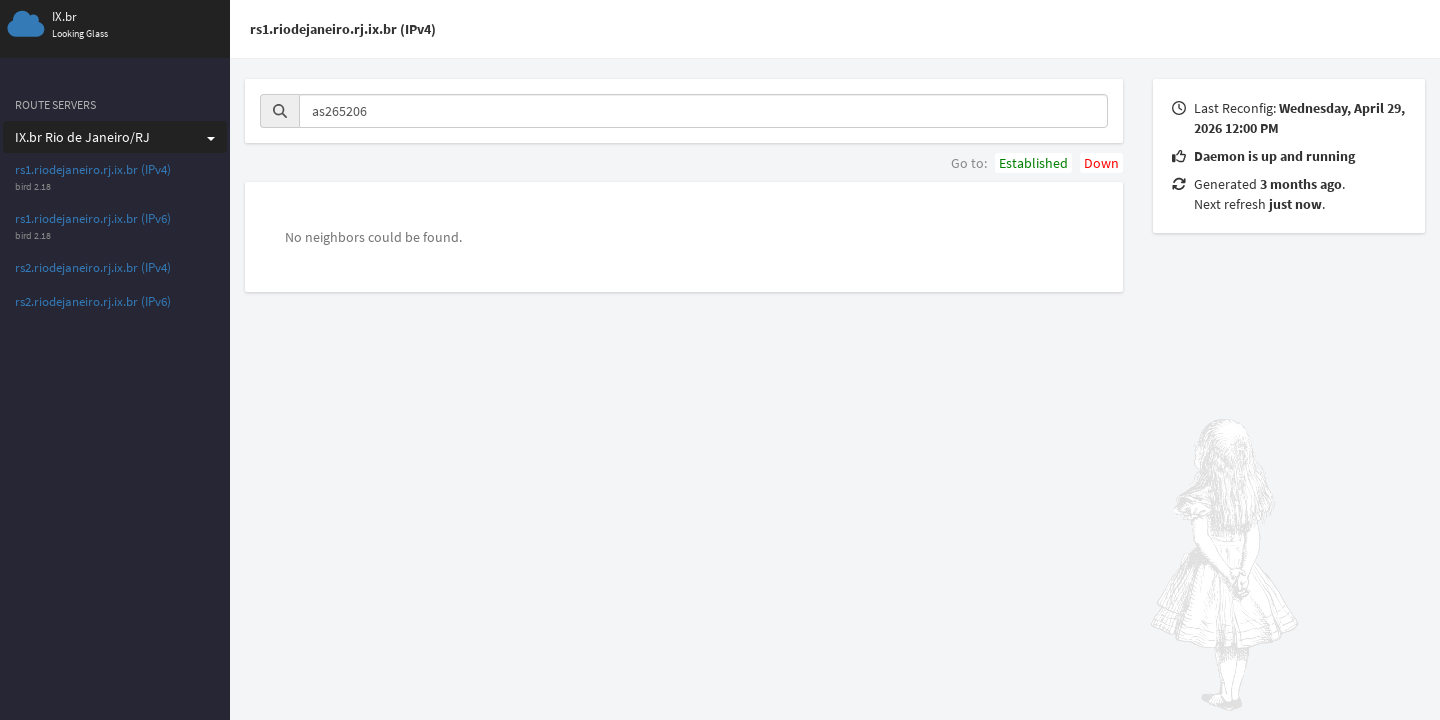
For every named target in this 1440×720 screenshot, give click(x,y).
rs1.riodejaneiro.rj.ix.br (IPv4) (93, 169)
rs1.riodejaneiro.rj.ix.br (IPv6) (93, 218)
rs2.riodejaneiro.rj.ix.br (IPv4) (93, 267)
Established (1033, 163)
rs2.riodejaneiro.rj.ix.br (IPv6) (93, 301)
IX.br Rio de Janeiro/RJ (115, 137)
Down (1101, 163)
